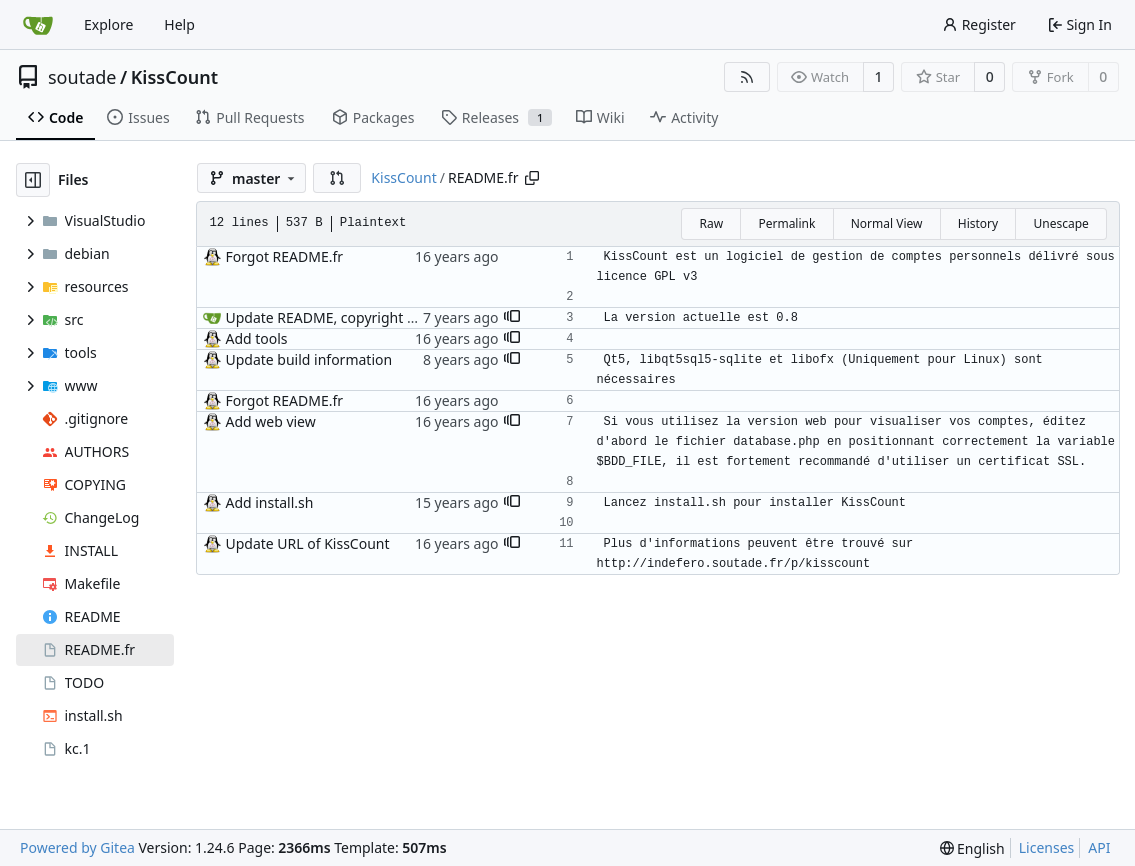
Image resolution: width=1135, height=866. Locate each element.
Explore (108, 24)
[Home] (38, 25)
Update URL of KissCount (307, 543)
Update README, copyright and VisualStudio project (395, 317)
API (1099, 847)
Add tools (256, 338)
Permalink (786, 223)
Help (179, 24)
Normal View (887, 223)
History (978, 223)
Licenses (1047, 847)
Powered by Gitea (77, 847)
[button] (337, 178)
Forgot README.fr (284, 256)
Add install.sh (269, 502)
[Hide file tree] (33, 180)
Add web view (270, 421)
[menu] (972, 848)
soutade (82, 77)
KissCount (174, 77)
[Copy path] (532, 178)
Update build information (308, 359)
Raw (711, 223)
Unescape (1060, 223)
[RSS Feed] (747, 77)
